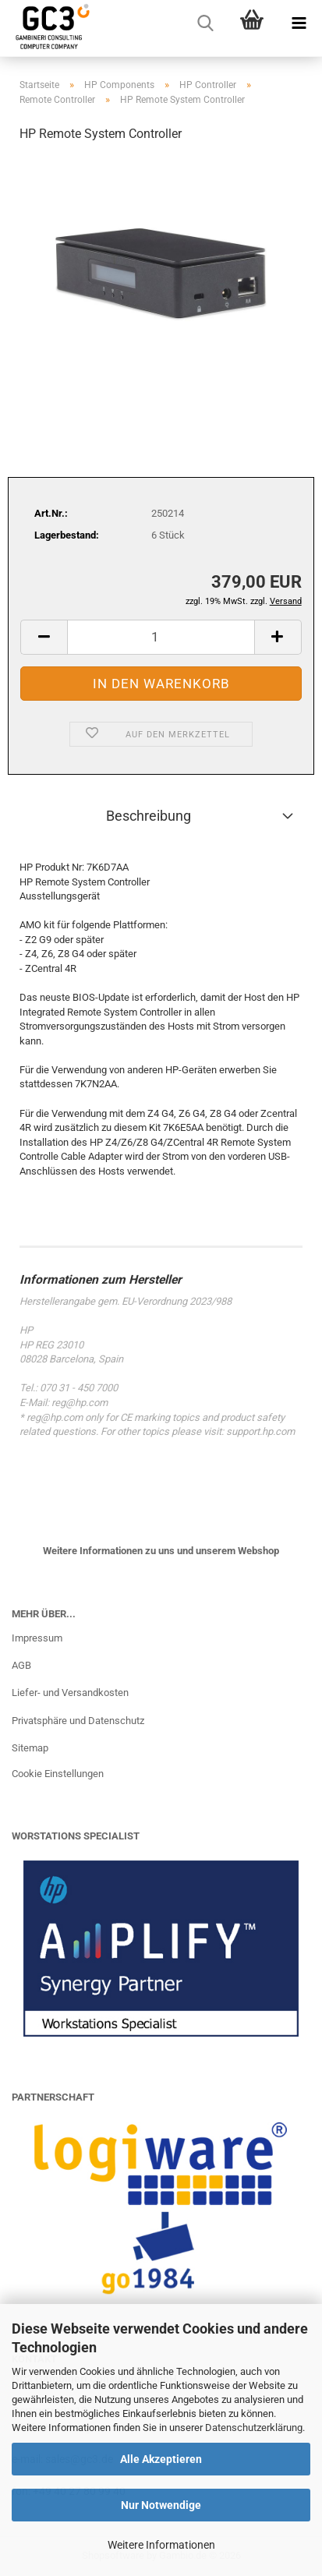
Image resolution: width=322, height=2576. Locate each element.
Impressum (37, 1638)
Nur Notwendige (161, 2505)
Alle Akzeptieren (161, 2459)
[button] (43, 637)
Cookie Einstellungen (58, 1773)
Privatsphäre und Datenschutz (78, 1720)
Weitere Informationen (161, 2545)
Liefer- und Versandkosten (70, 1692)
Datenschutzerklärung (254, 2427)
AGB (21, 1665)
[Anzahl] (160, 637)
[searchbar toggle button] (205, 23)
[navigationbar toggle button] (298, 23)
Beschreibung (148, 815)
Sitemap (30, 1748)
